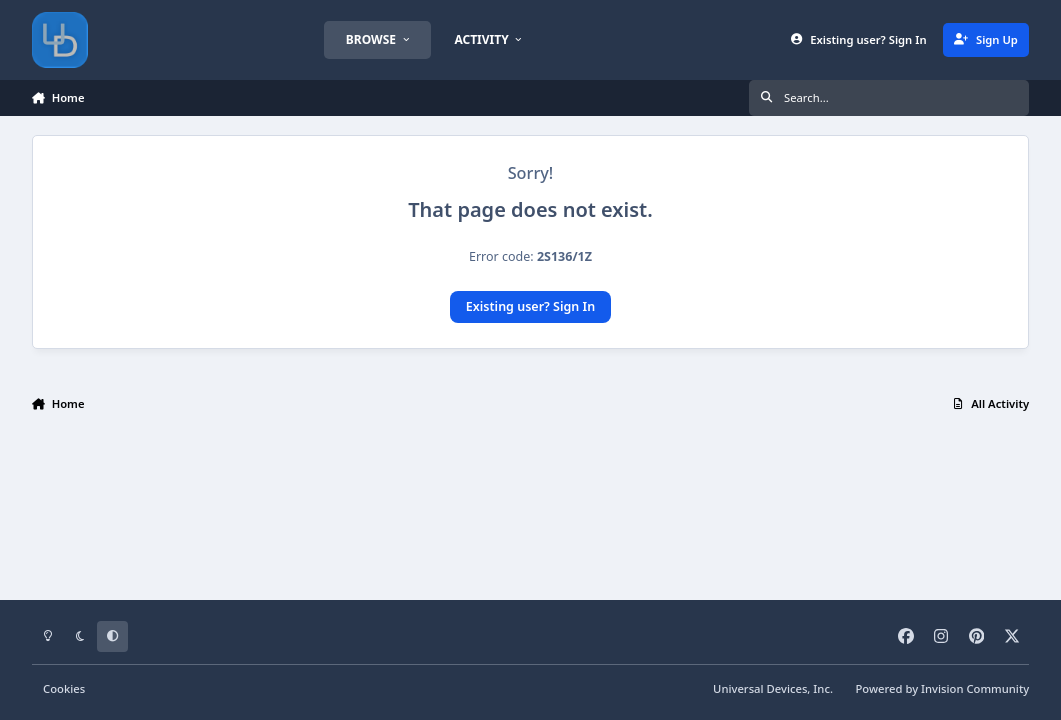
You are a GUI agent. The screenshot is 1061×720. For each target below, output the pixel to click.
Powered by (943, 688)
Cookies (64, 688)
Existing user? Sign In (530, 306)
